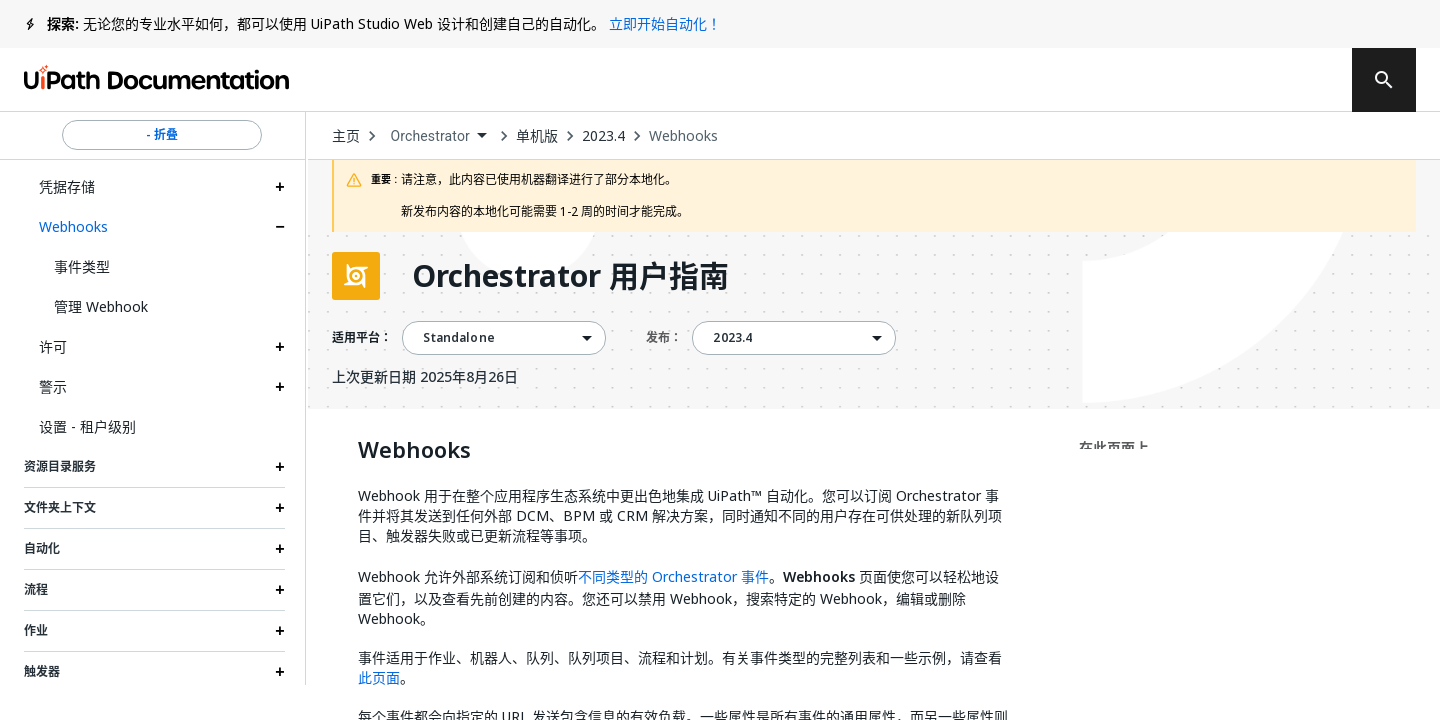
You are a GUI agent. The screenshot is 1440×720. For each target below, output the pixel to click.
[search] (1384, 80)
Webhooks (73, 226)
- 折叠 (162, 135)
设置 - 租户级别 (87, 426)
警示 (53, 386)
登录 (1213, 80)
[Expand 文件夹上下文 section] (280, 508)
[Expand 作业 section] (280, 631)
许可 (53, 346)
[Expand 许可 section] (280, 347)
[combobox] (438, 136)
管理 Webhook (101, 306)
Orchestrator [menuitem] (430, 136)
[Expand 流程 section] (280, 590)
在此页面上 (1114, 447)
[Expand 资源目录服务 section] (280, 467)
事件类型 (82, 266)
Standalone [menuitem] (459, 338)
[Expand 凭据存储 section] (280, 187)
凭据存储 (67, 186)
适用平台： (362, 338)
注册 (1293, 80)
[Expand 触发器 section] (280, 672)
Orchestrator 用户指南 (570, 276)
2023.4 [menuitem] (732, 338)
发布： (664, 337)
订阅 (1098, 80)
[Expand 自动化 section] (280, 549)
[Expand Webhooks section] (280, 227)
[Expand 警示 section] (280, 387)
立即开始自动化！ (665, 23)
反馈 (975, 80)
